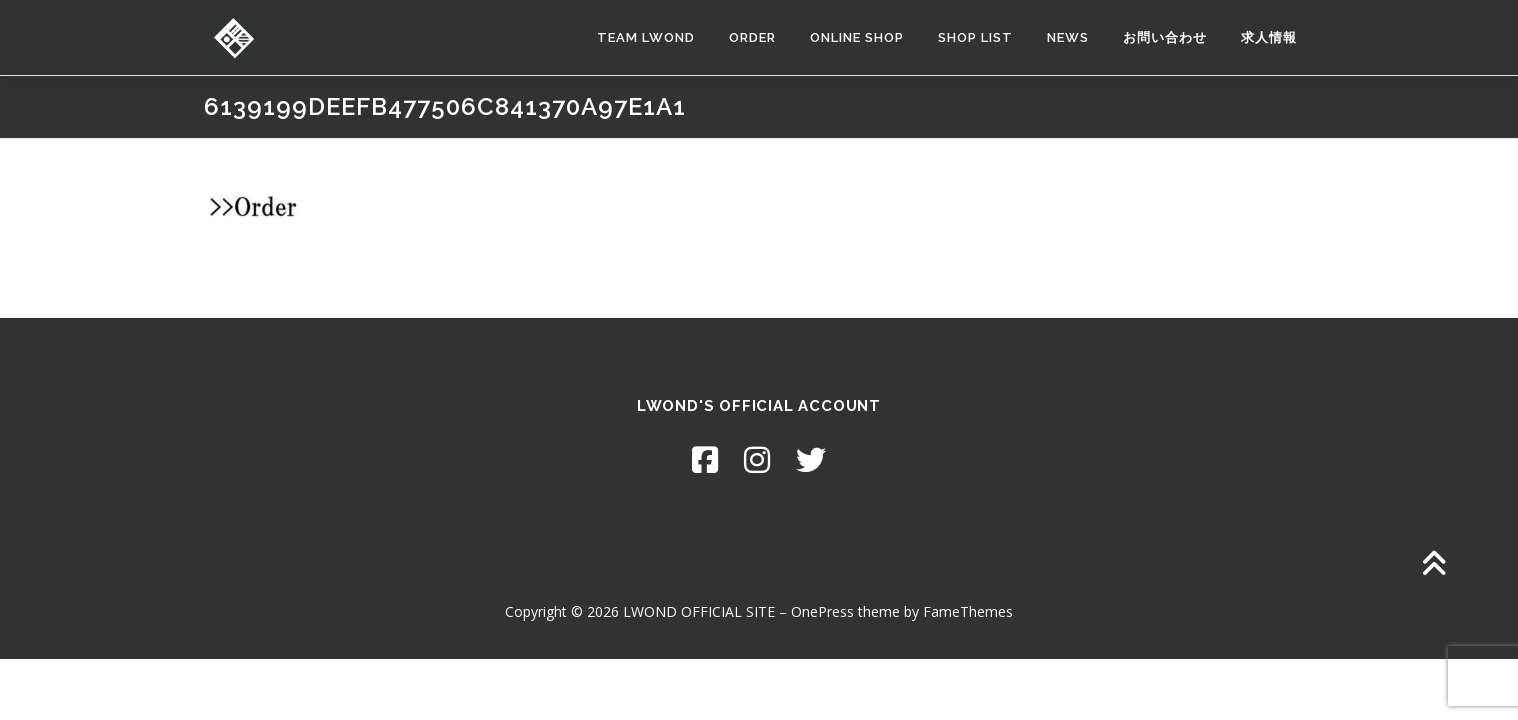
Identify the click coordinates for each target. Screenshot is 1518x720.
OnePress (822, 611)
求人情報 (1269, 37)
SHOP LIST (975, 37)
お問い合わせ (1165, 37)
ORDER (752, 37)
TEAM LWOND (646, 37)
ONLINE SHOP (857, 37)
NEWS (1068, 37)
